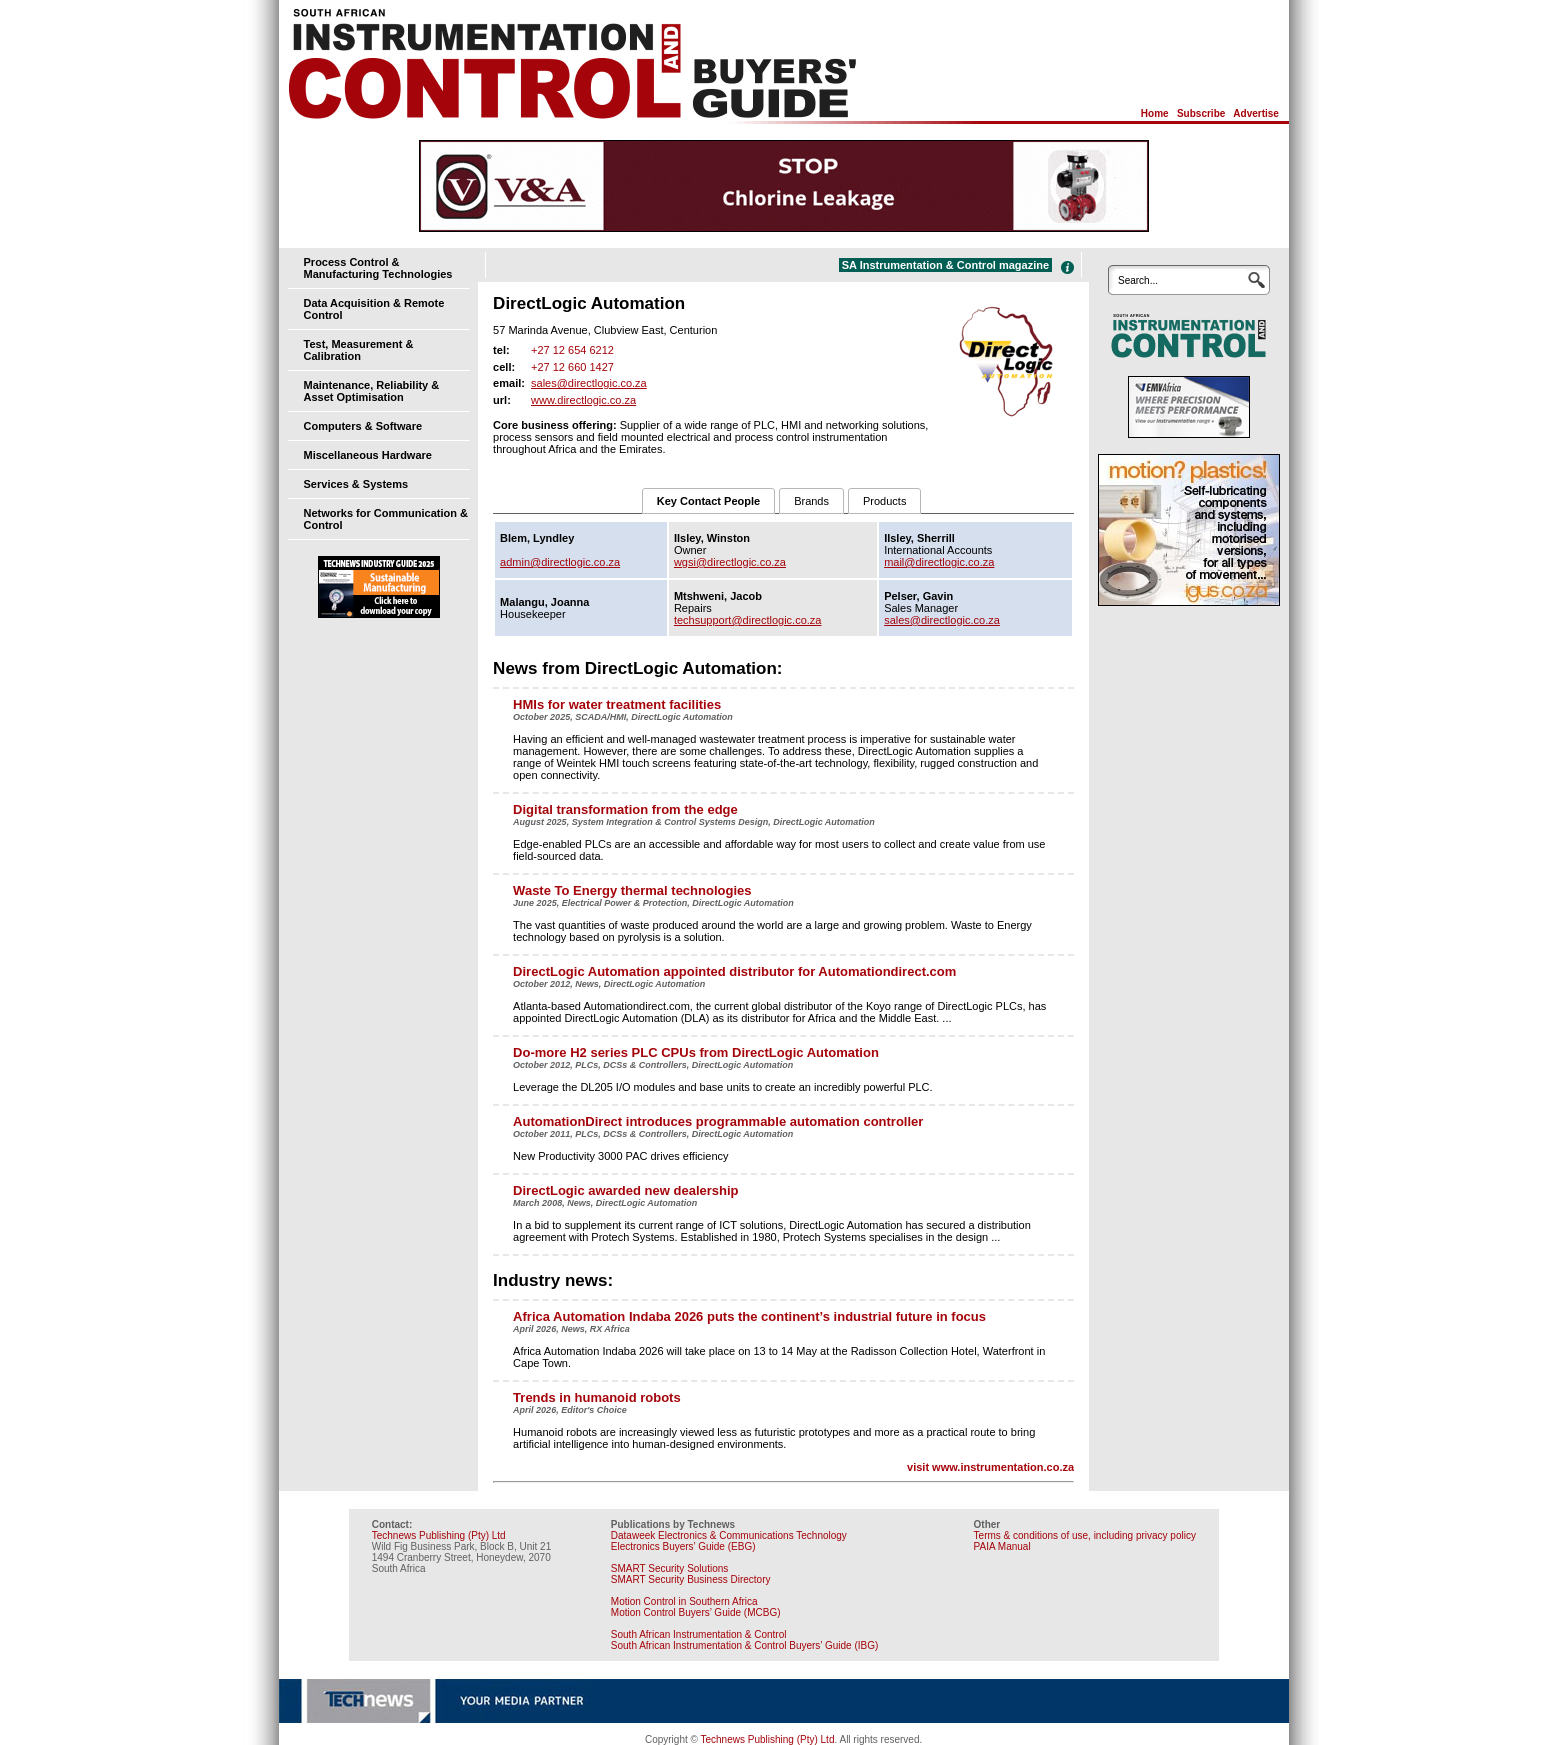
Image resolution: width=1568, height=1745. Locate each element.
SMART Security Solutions (669, 1568)
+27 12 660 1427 (572, 367)
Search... (1138, 280)
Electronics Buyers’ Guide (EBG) (683, 1546)
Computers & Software (363, 426)
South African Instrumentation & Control (699, 1634)
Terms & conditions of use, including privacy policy (1085, 1535)
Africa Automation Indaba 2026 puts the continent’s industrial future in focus (749, 1316)
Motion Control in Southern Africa (684, 1601)
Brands (811, 501)
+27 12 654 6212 (572, 350)
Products (884, 501)
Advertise (1256, 113)
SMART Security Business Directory (691, 1579)
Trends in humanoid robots (597, 1397)
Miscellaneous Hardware (368, 455)
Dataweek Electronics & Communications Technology (729, 1535)
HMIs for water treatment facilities (617, 704)
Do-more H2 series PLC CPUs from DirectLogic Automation (696, 1052)
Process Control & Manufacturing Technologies (378, 268)
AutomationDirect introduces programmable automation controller (718, 1121)
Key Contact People (708, 501)
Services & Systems (356, 484)
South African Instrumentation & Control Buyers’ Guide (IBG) (745, 1645)
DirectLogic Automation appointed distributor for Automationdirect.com (734, 971)
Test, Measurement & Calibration (359, 350)
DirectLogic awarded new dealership (625, 1190)
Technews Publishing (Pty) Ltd (439, 1535)
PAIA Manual (1002, 1546)
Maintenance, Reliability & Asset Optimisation (372, 391)
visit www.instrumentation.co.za (990, 1467)
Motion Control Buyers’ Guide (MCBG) (696, 1612)
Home (1155, 113)
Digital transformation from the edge (625, 809)
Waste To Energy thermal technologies (632, 890)
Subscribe (1201, 113)
